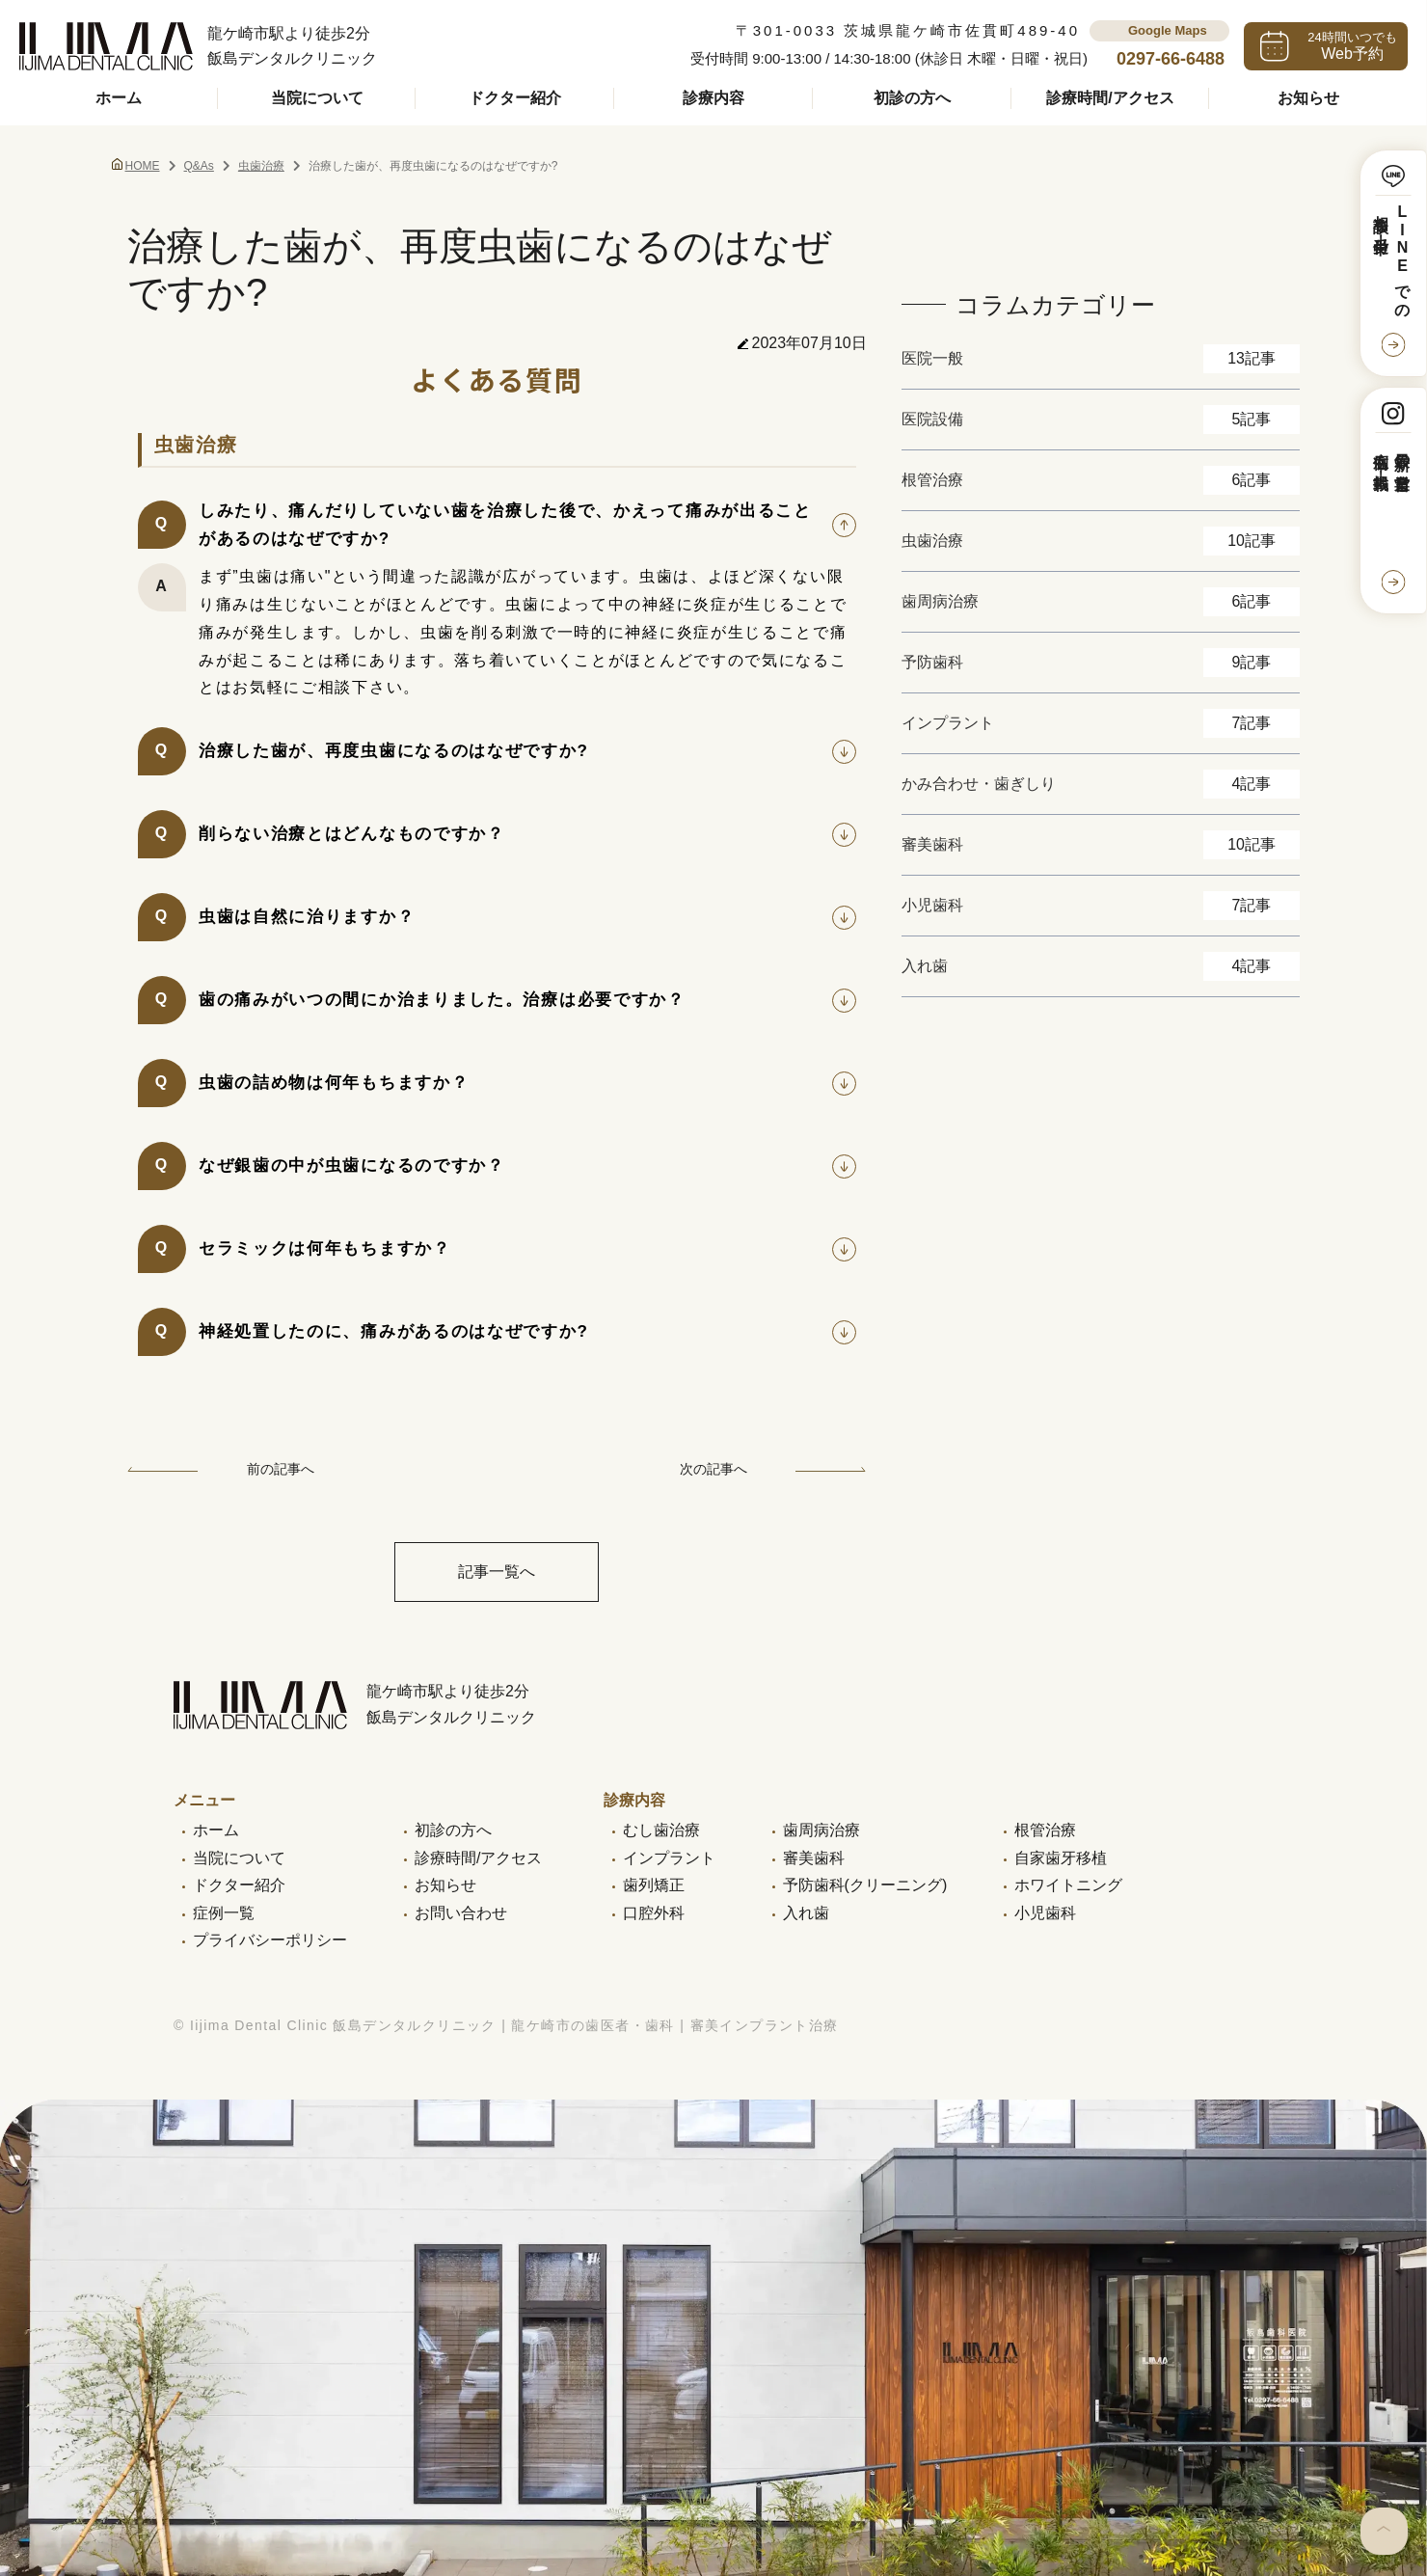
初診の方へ (912, 98)
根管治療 (1045, 1830)
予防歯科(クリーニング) (865, 1885)
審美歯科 (814, 1858)
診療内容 (713, 98)
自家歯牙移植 (1060, 1858)
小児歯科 (1045, 1913)
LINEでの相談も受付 (1391, 258)
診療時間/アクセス (1109, 98)
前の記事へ (220, 1469)
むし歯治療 (661, 1830)
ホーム (118, 98)
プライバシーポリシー (270, 1940)
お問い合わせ (461, 1913)
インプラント (669, 1858)
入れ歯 (806, 1913)
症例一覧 (224, 1913)
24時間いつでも (1351, 46)
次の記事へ (773, 1469)
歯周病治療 (821, 1830)
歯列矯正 (654, 1885)
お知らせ (1308, 98)
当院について (317, 98)
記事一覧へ (496, 1571)
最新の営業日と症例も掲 (1391, 463)
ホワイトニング (1068, 1885)
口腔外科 (654, 1913)
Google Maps (1167, 30)
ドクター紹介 (515, 98)
